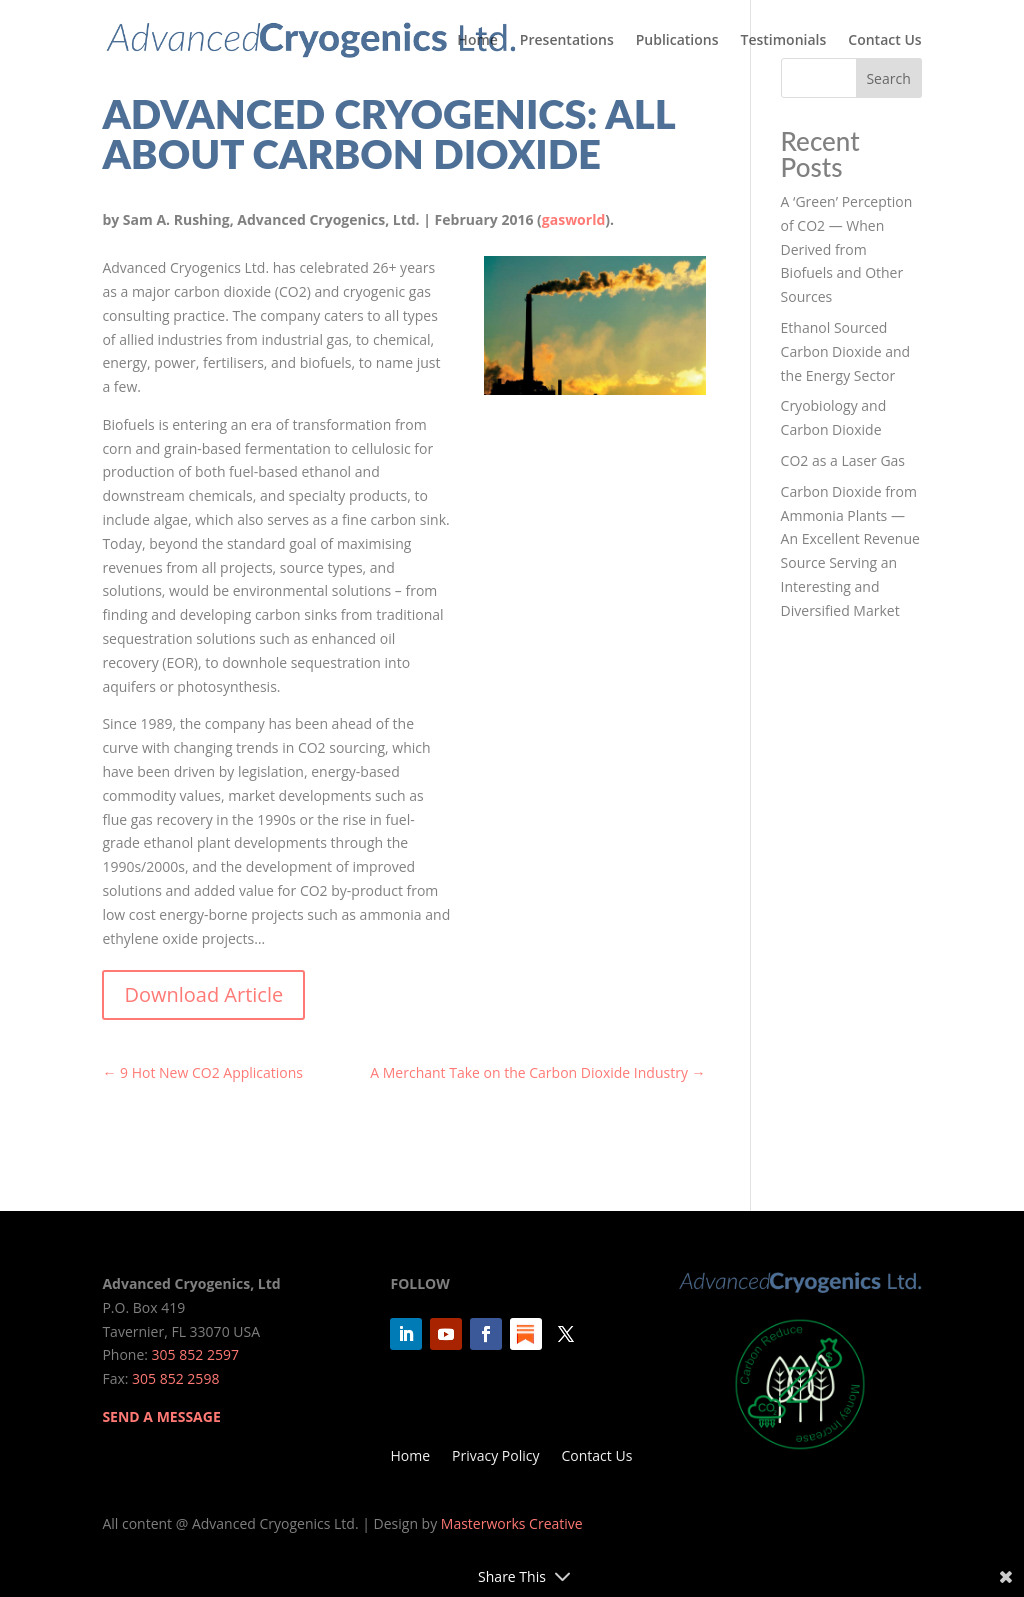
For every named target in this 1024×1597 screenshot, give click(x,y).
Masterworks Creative (512, 1523)
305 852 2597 (195, 1354)
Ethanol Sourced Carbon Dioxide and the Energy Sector (846, 351)
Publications (677, 41)
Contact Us (884, 41)
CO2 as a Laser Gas (843, 460)
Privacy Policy (495, 1457)
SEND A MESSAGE (161, 1416)
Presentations (567, 41)
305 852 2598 (175, 1378)
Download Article (203, 994)
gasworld (573, 219)
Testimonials (784, 41)
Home (477, 41)
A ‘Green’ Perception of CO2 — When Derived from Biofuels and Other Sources (847, 249)
